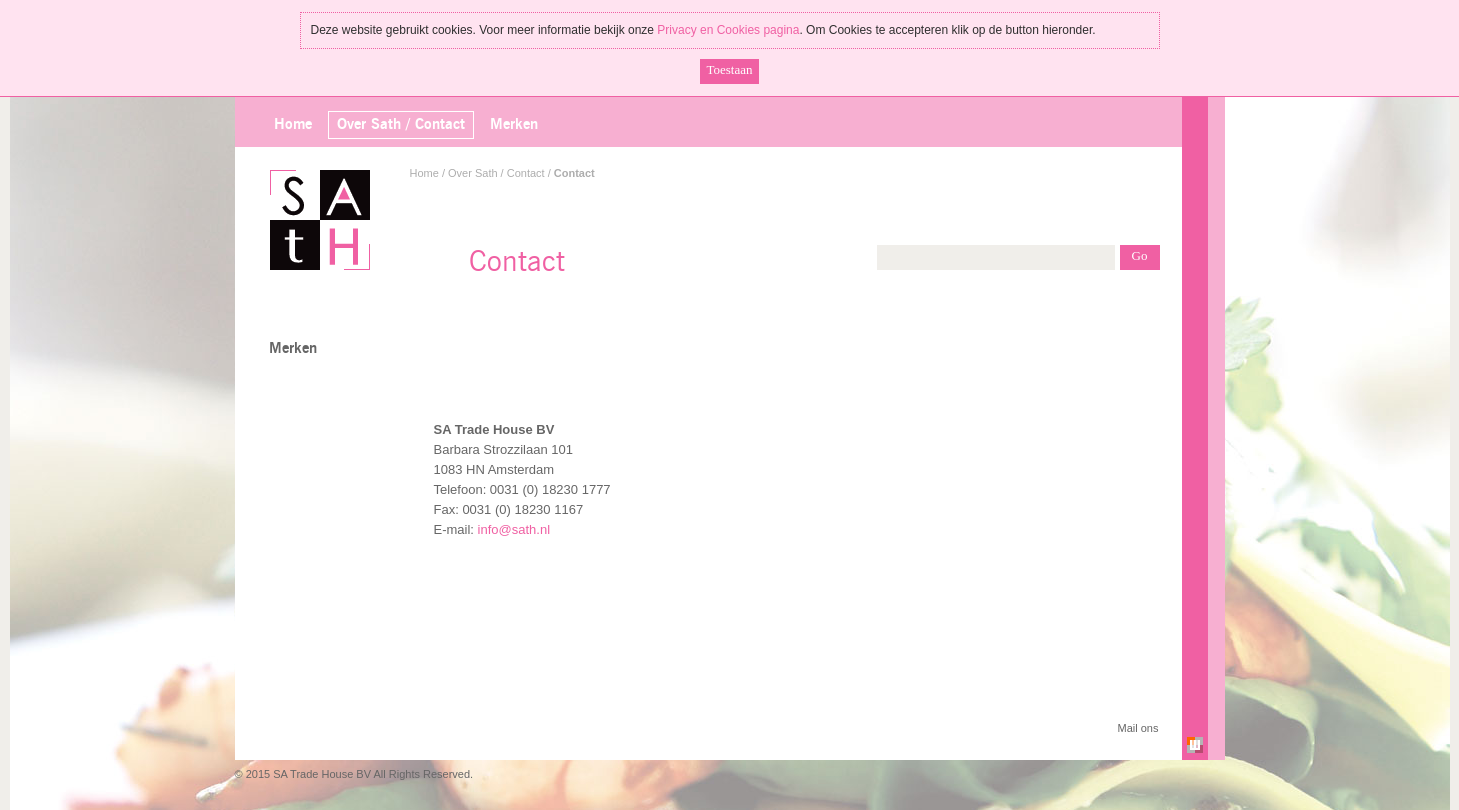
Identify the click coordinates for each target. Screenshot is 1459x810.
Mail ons (1138, 728)
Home (293, 124)
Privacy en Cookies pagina (728, 30)
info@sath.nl (514, 529)
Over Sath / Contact (496, 173)
